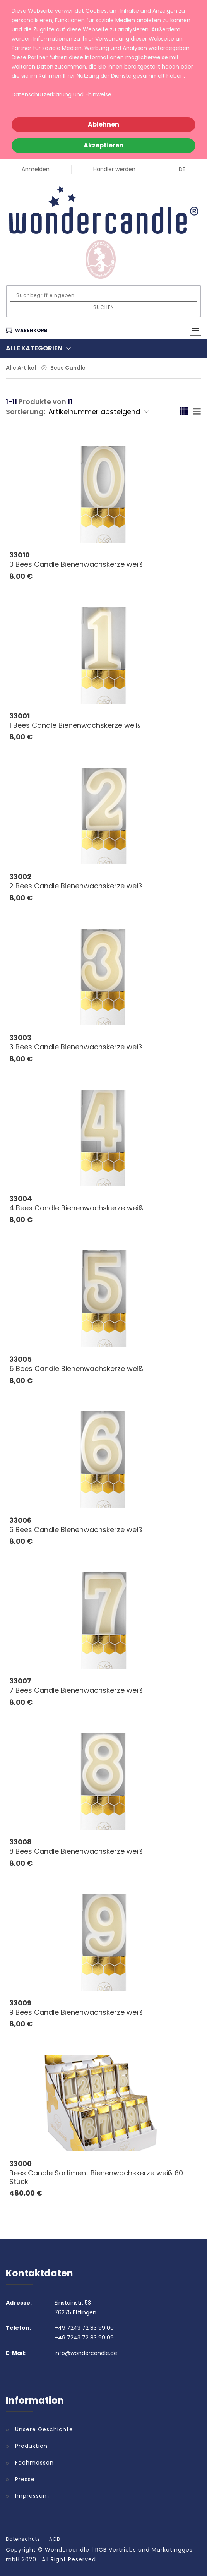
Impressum (32, 2496)
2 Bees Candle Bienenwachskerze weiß (76, 886)
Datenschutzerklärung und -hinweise (61, 94)
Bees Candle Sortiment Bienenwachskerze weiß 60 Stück (96, 2177)
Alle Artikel (21, 368)
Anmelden (36, 169)
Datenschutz (23, 2539)
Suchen (103, 307)
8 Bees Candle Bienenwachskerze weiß (76, 1851)
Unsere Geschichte (44, 2429)
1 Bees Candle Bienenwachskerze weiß (74, 725)
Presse (25, 2479)
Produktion (31, 2446)
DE (182, 169)
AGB (54, 2539)
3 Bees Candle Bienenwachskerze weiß (76, 1047)
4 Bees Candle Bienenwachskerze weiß (76, 1208)
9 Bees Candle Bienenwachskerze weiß (76, 2012)
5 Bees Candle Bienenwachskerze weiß (76, 1368)
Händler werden (114, 169)
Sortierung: (25, 411)
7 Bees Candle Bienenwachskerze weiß (76, 1690)
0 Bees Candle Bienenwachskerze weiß (76, 564)
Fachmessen (34, 2462)
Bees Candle (68, 368)
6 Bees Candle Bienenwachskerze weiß (76, 1529)
